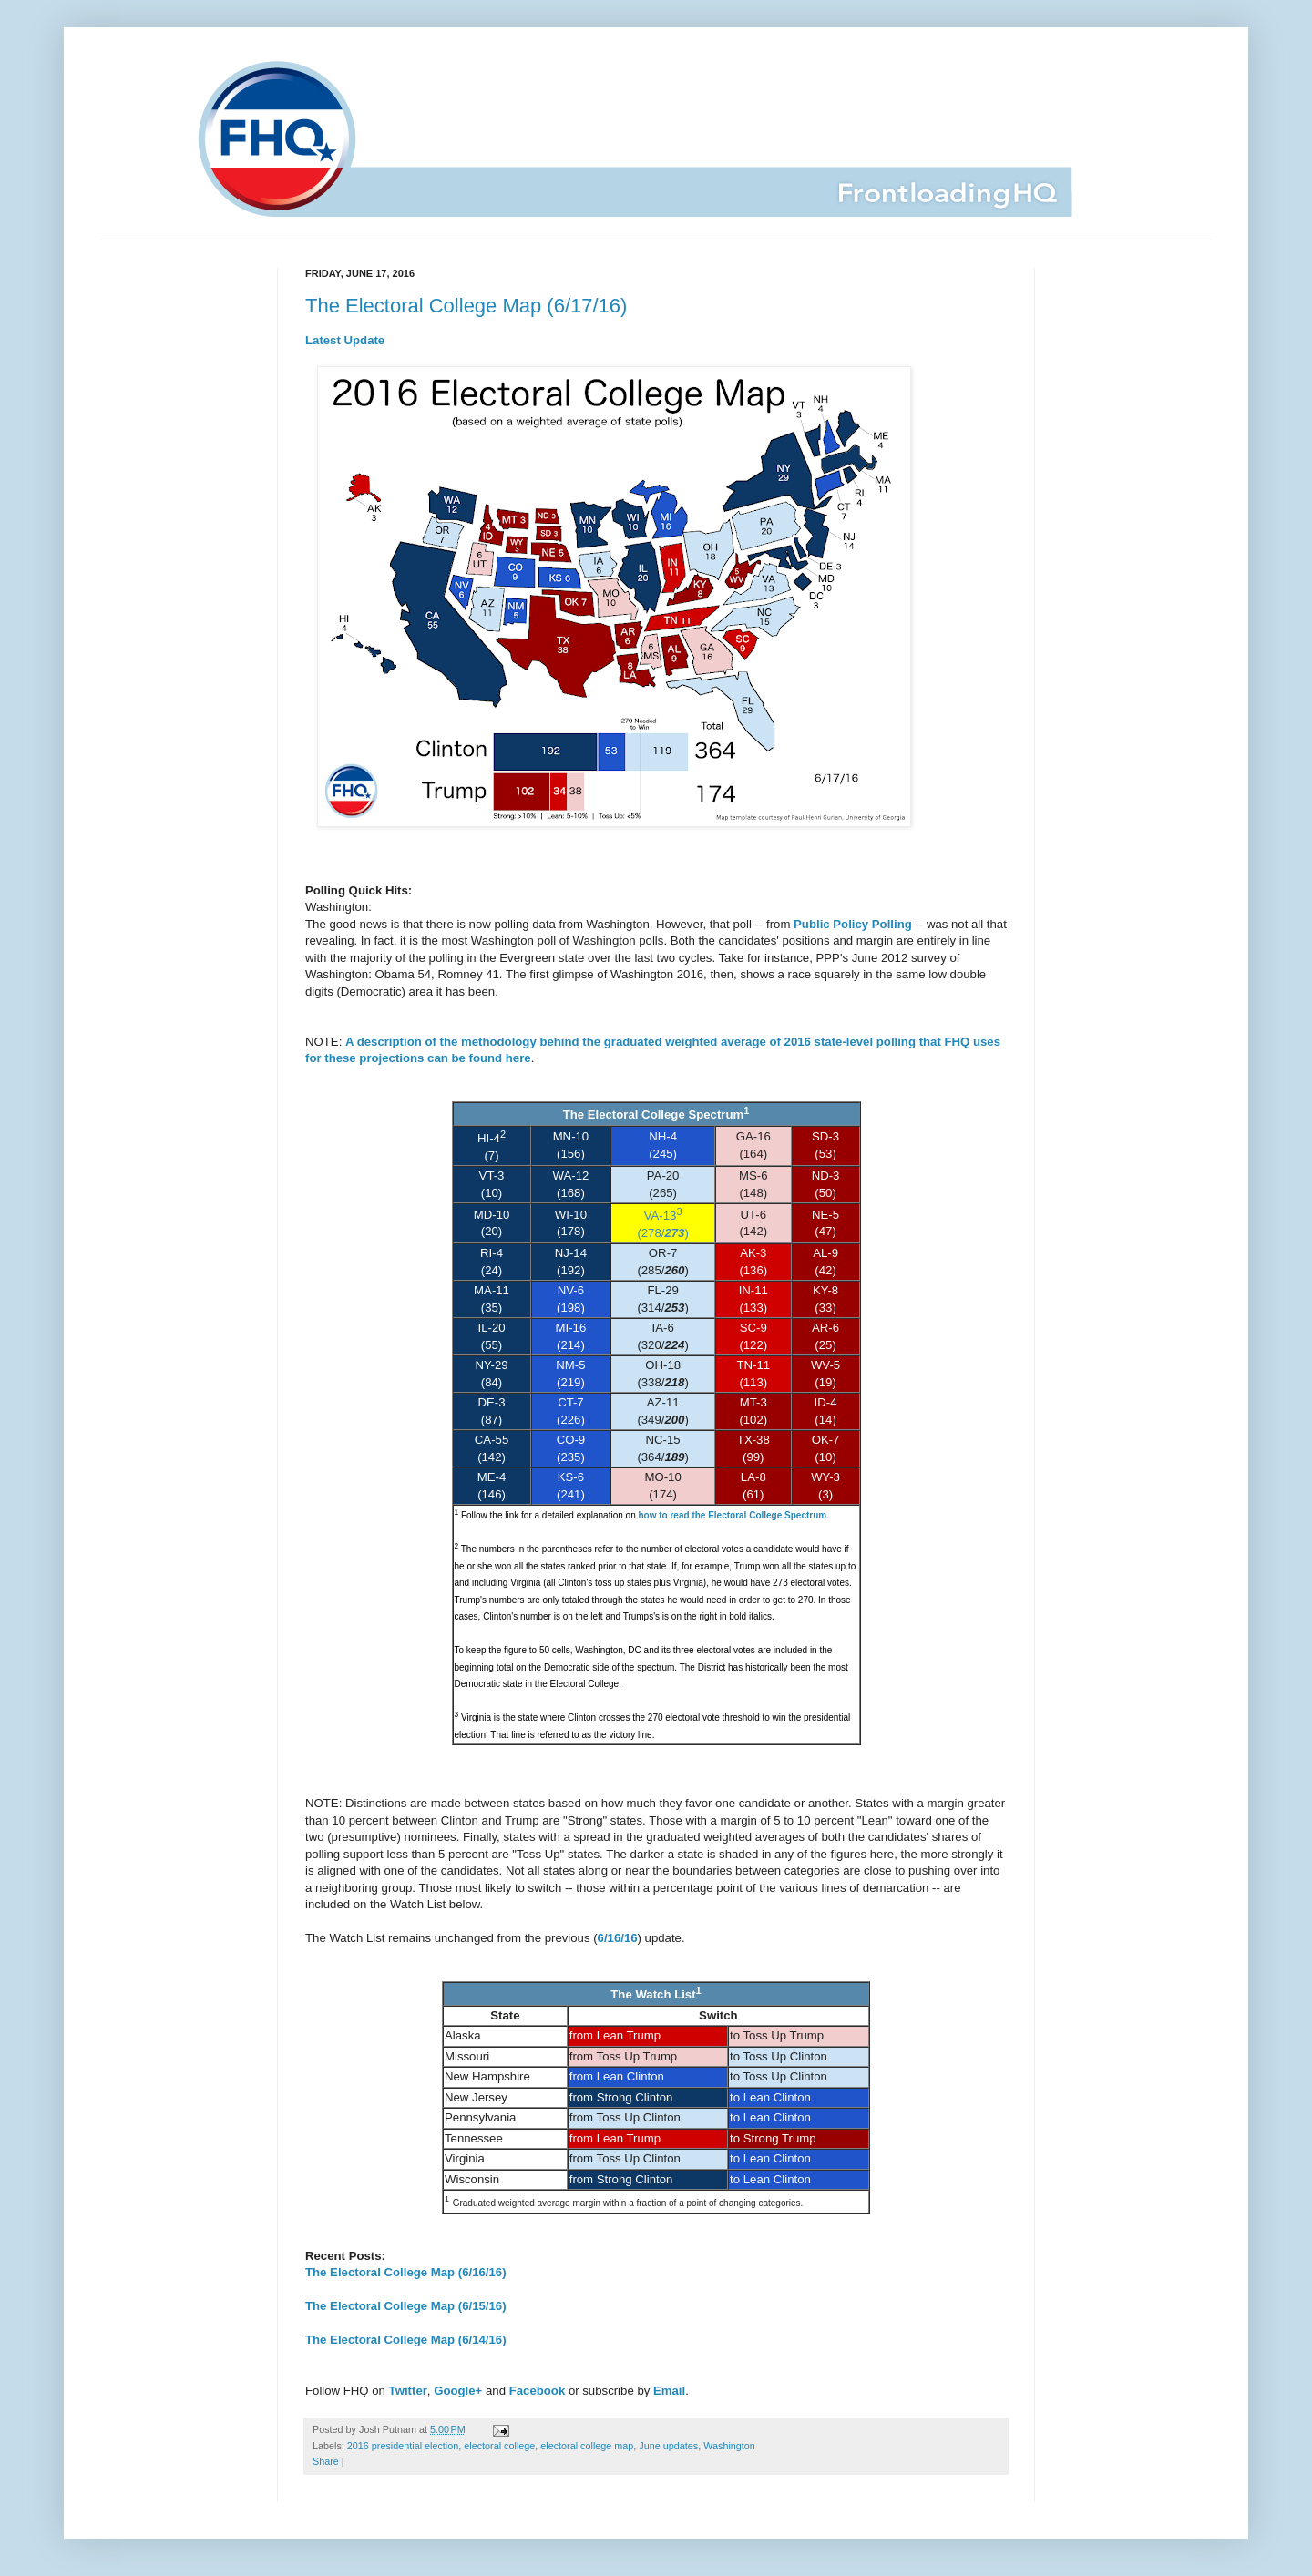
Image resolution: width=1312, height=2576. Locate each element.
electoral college (499, 2445)
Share (326, 2461)
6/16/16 (618, 1938)
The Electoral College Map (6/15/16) (406, 2306)
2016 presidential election (402, 2445)
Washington (729, 2445)
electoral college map (586, 2445)
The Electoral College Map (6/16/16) (406, 2272)
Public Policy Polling (853, 924)
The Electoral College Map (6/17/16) (466, 305)
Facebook (537, 2390)
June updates (668, 2445)
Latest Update (344, 340)
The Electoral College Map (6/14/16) (406, 2339)
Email (669, 2390)
